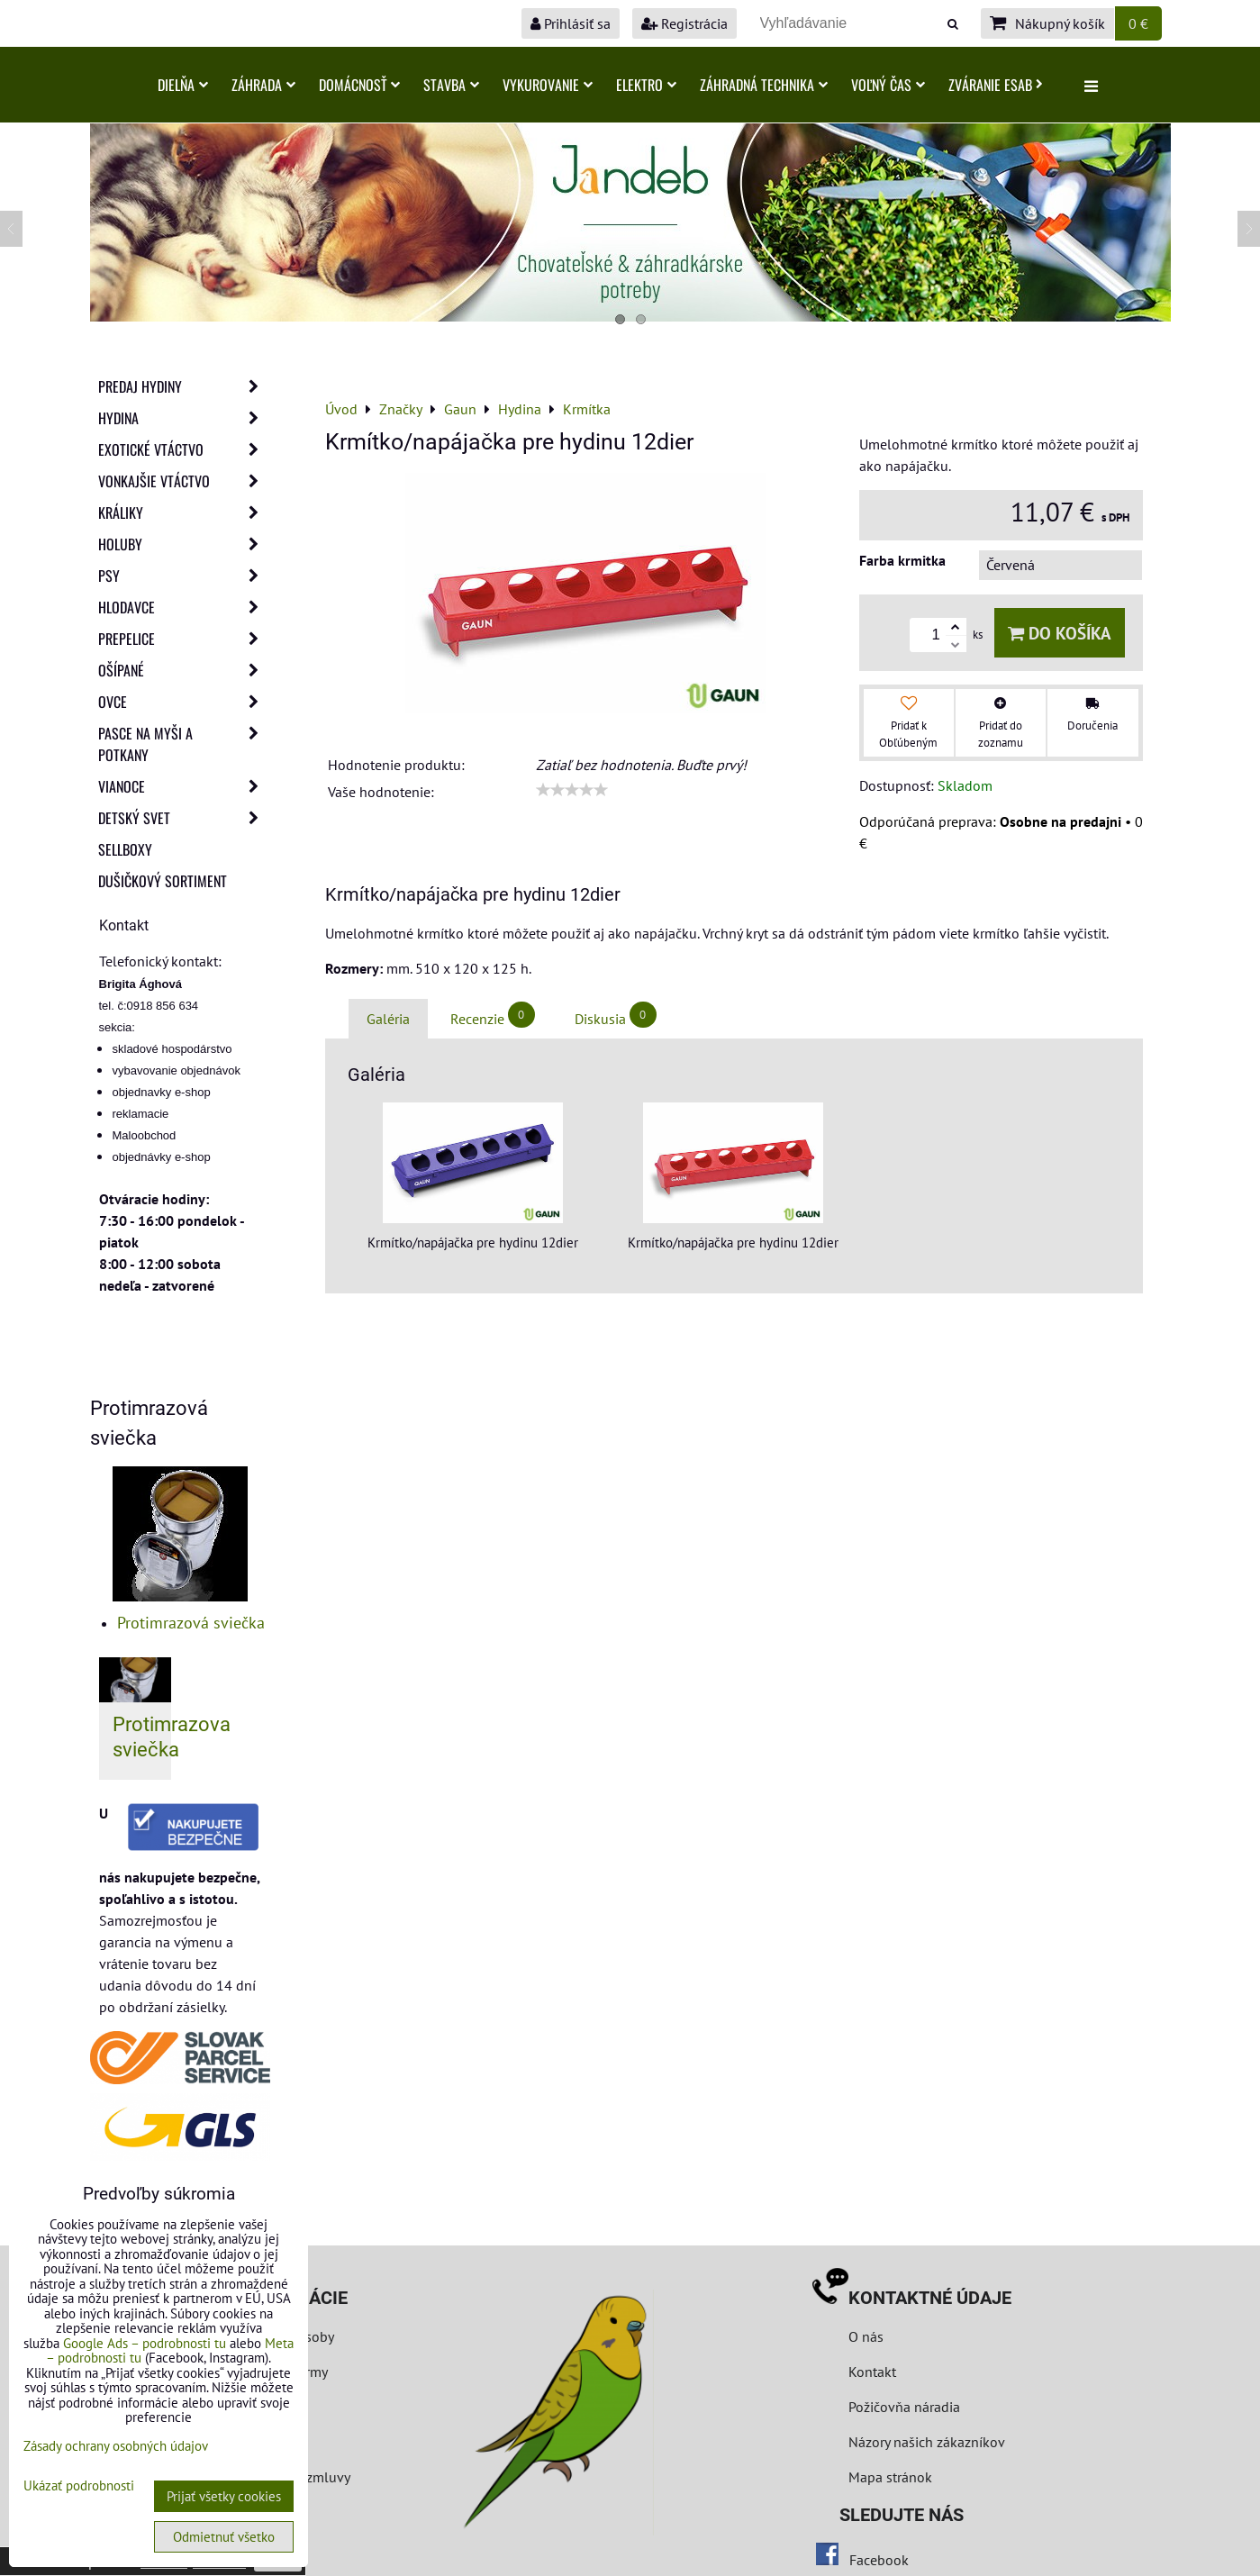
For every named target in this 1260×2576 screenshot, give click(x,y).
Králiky (183, 512)
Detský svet (183, 818)
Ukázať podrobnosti (78, 2486)
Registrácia (684, 23)
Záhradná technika (764, 84)
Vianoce (183, 786)
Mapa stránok (890, 2477)
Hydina (183, 418)
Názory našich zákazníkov (926, 2442)
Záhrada (263, 84)
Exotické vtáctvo (183, 449)
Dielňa (183, 84)
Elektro (646, 84)
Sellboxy (125, 849)
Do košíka (1059, 632)
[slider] (572, 790)
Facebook (879, 2560)
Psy (183, 575)
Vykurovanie (548, 84)
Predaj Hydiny (183, 386)
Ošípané (183, 670)
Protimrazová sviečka (191, 1622)
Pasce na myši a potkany (183, 744)
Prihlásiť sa (570, 23)
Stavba (451, 84)
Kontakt (872, 2372)
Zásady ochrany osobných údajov (115, 2445)
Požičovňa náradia (904, 2407)
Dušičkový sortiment (162, 881)
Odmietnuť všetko (224, 2536)
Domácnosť (359, 84)
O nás (866, 2336)
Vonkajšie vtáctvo (183, 481)
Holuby (183, 544)
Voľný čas (888, 84)
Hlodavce (183, 607)
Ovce (183, 701)
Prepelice (183, 638)
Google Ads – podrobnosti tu (144, 2343)
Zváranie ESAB (995, 84)
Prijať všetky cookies (224, 2496)
